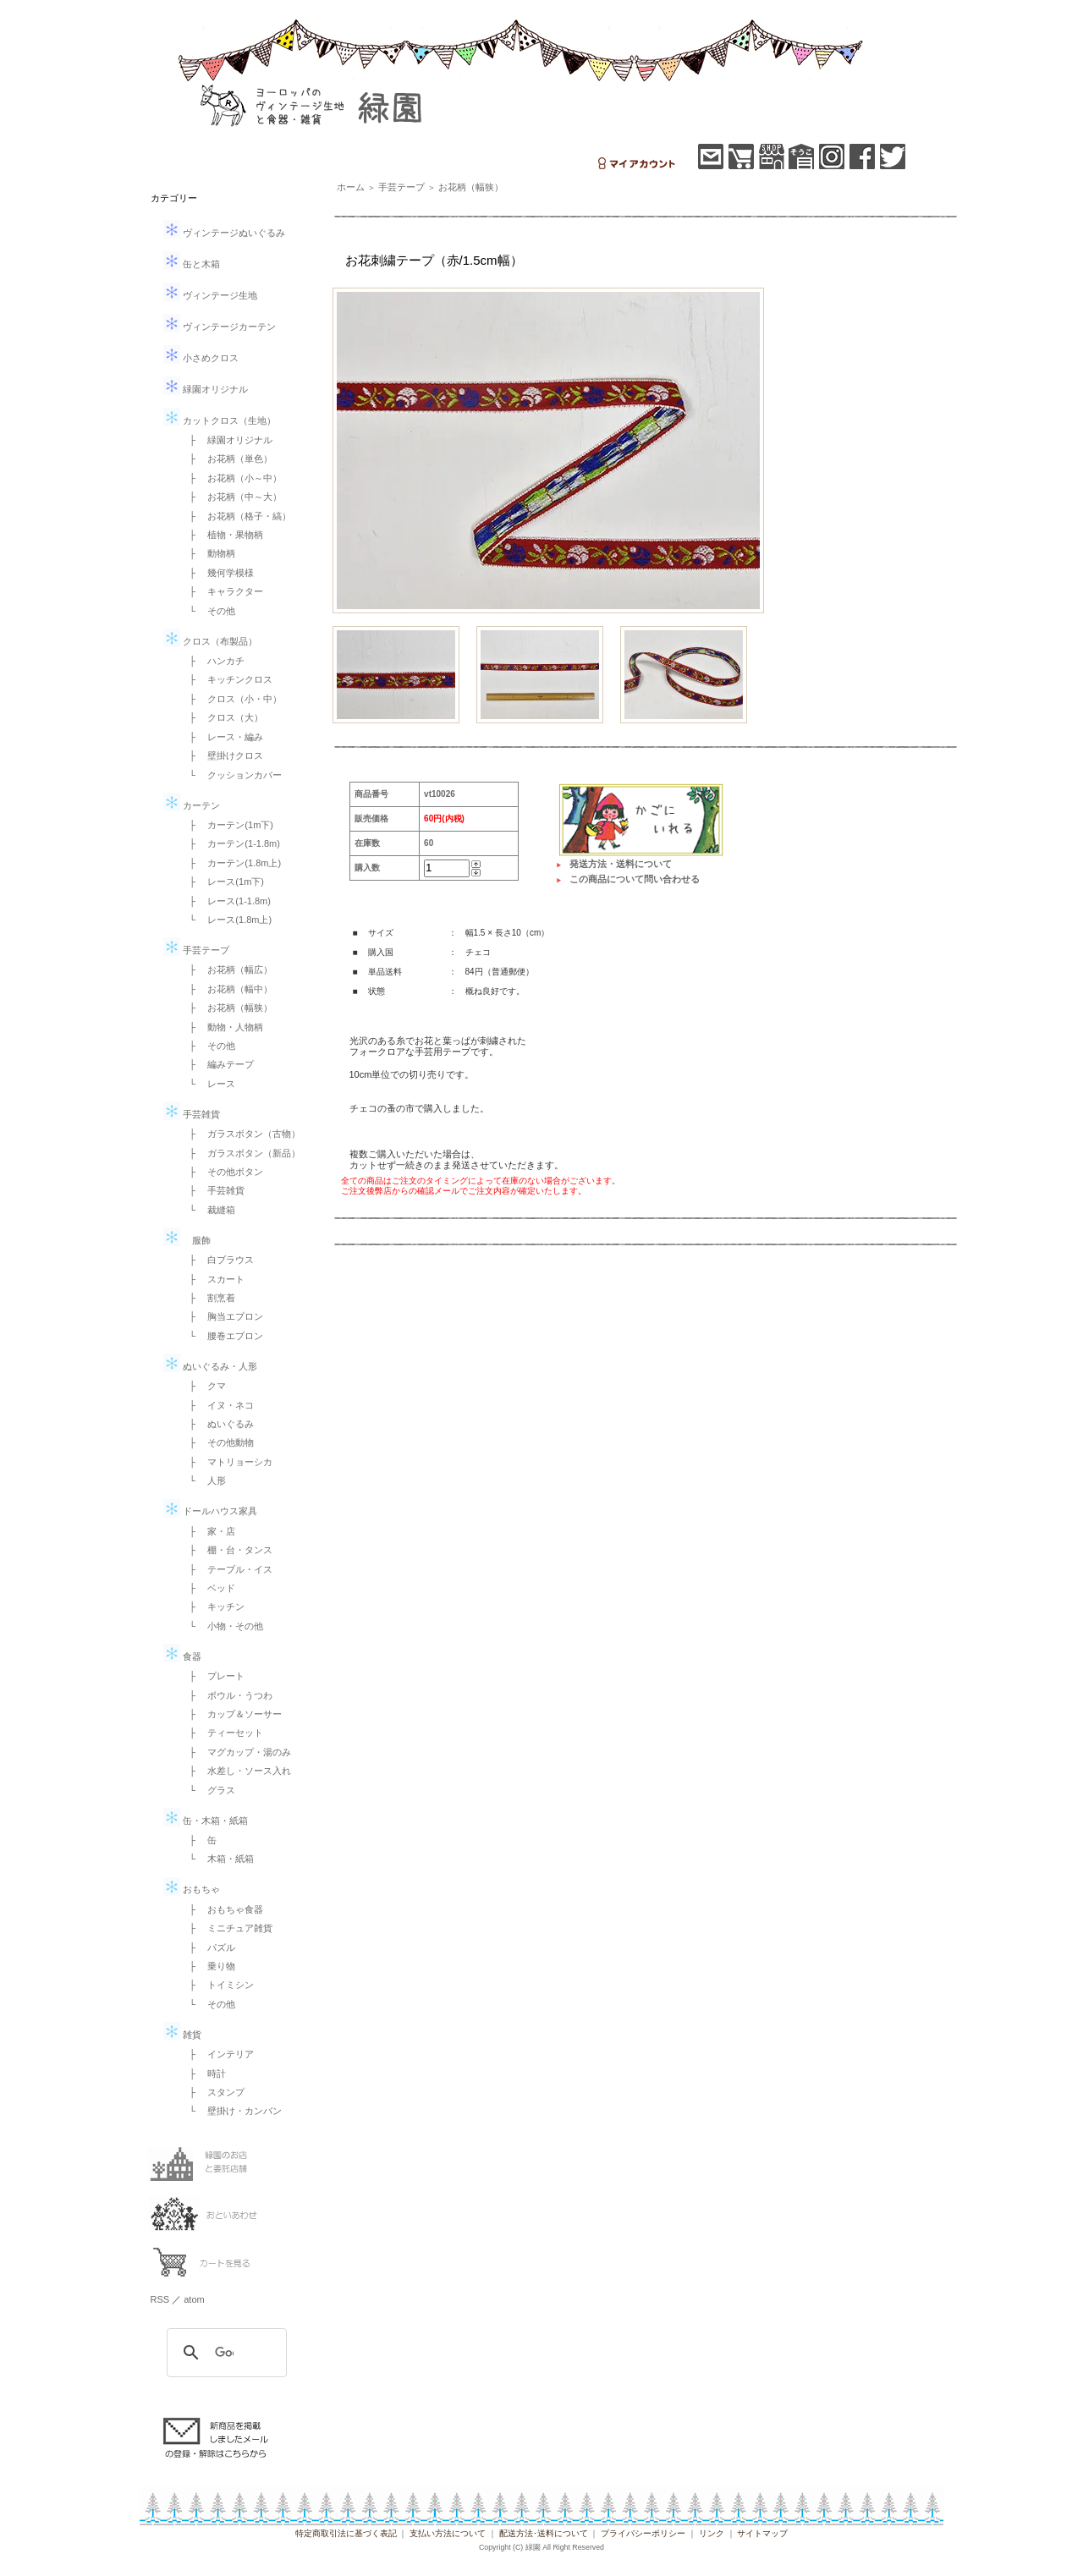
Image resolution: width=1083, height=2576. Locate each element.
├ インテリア (217, 2054)
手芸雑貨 (191, 1114)
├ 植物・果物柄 (222, 535)
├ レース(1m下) (222, 881)
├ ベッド (208, 1588)
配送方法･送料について (543, 2533)
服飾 (187, 1240)
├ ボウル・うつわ (226, 1695)
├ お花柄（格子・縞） (236, 516)
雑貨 (182, 2034)
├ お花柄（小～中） (231, 478)
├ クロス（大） (222, 717)
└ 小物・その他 (222, 1626)
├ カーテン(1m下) (226, 825)
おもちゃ (191, 1889)
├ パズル (208, 1947)
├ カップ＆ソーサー (231, 1714)
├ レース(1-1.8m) (225, 901)
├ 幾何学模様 (217, 573)
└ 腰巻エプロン (222, 1336)
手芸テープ (196, 950)
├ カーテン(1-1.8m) (230, 843)
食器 (182, 1656)
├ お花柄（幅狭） (226, 1007)
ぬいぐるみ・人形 (210, 1366)
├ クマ (203, 1386)
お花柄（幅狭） (470, 187)
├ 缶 (198, 1840)
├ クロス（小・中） (231, 699)
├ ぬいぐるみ (217, 1424)
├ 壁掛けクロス (222, 755)
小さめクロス (201, 358)
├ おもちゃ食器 (222, 1909)
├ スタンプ (212, 2092)
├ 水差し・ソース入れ (236, 1771)
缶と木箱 (191, 264)
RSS (160, 2299)
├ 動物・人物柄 (222, 1027)
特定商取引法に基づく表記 (346, 2533)
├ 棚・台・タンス (226, 1550)
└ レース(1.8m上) (226, 920)
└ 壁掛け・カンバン (231, 2111)
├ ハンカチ (212, 661)
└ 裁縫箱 (208, 1210)
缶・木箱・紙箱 (205, 1820)
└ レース (208, 1084)
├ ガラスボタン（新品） (240, 1153)
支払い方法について (448, 2533)
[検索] (224, 2353)
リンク (711, 2533)
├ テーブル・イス (226, 1569)
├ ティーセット (222, 1732)
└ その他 (208, 611)
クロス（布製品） (210, 641)
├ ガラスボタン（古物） (240, 1134)
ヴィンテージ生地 (210, 295)
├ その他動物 (217, 1442)
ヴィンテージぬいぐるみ (224, 233)
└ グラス (208, 1790)
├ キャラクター (222, 591)
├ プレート (212, 1676)
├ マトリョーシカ (226, 1462)
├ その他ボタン (222, 1172)
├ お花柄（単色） (226, 458)
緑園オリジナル (205, 389)
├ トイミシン (217, 1985)
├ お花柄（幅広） (226, 969)
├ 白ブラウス (217, 1260)
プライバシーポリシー (643, 2533)
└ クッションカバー (231, 775)
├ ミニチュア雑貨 (226, 1928)
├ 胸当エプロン (222, 1316)
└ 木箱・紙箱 (217, 1859)
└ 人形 (203, 1480)
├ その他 (208, 1046)
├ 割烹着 (208, 1298)
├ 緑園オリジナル (226, 440)
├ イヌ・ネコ (217, 1405)
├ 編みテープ (217, 1064)
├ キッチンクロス (226, 679)
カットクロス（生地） (219, 420)
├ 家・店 (208, 1531)
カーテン (191, 805)
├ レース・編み (222, 737)
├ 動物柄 (208, 553)
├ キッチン (212, 1606)
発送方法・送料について (620, 864)
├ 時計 (203, 2073)
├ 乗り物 (208, 1966)
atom (194, 2299)
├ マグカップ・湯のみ (236, 1752)
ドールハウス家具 (210, 1511)
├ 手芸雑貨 (212, 1190)
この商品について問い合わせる (634, 879)
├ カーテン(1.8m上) (231, 863)
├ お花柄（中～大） (231, 497)
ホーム (351, 187)
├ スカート (212, 1279)
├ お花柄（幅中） (226, 989)
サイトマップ (762, 2533)
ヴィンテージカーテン (219, 326)
